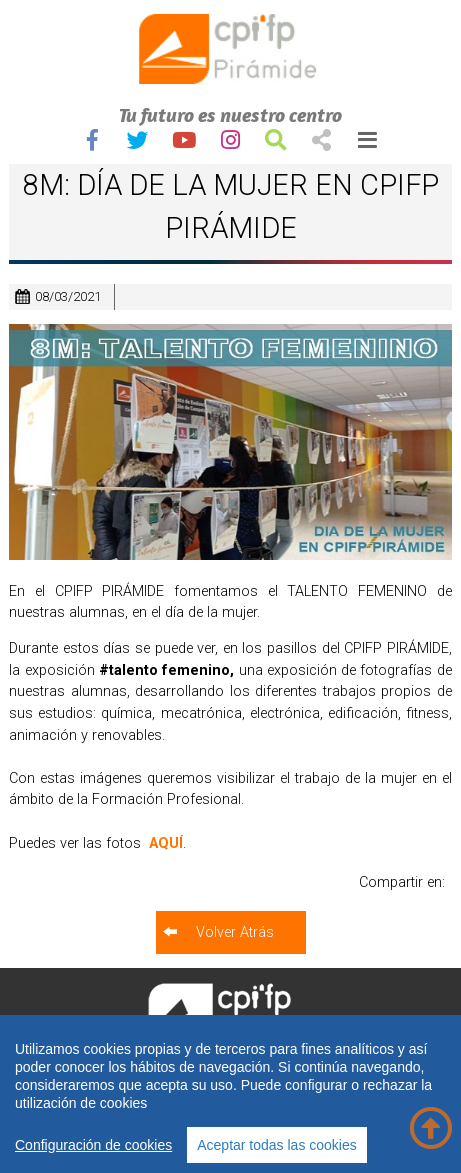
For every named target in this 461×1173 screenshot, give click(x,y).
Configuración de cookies (93, 1145)
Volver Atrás (235, 932)
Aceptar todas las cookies (277, 1145)
